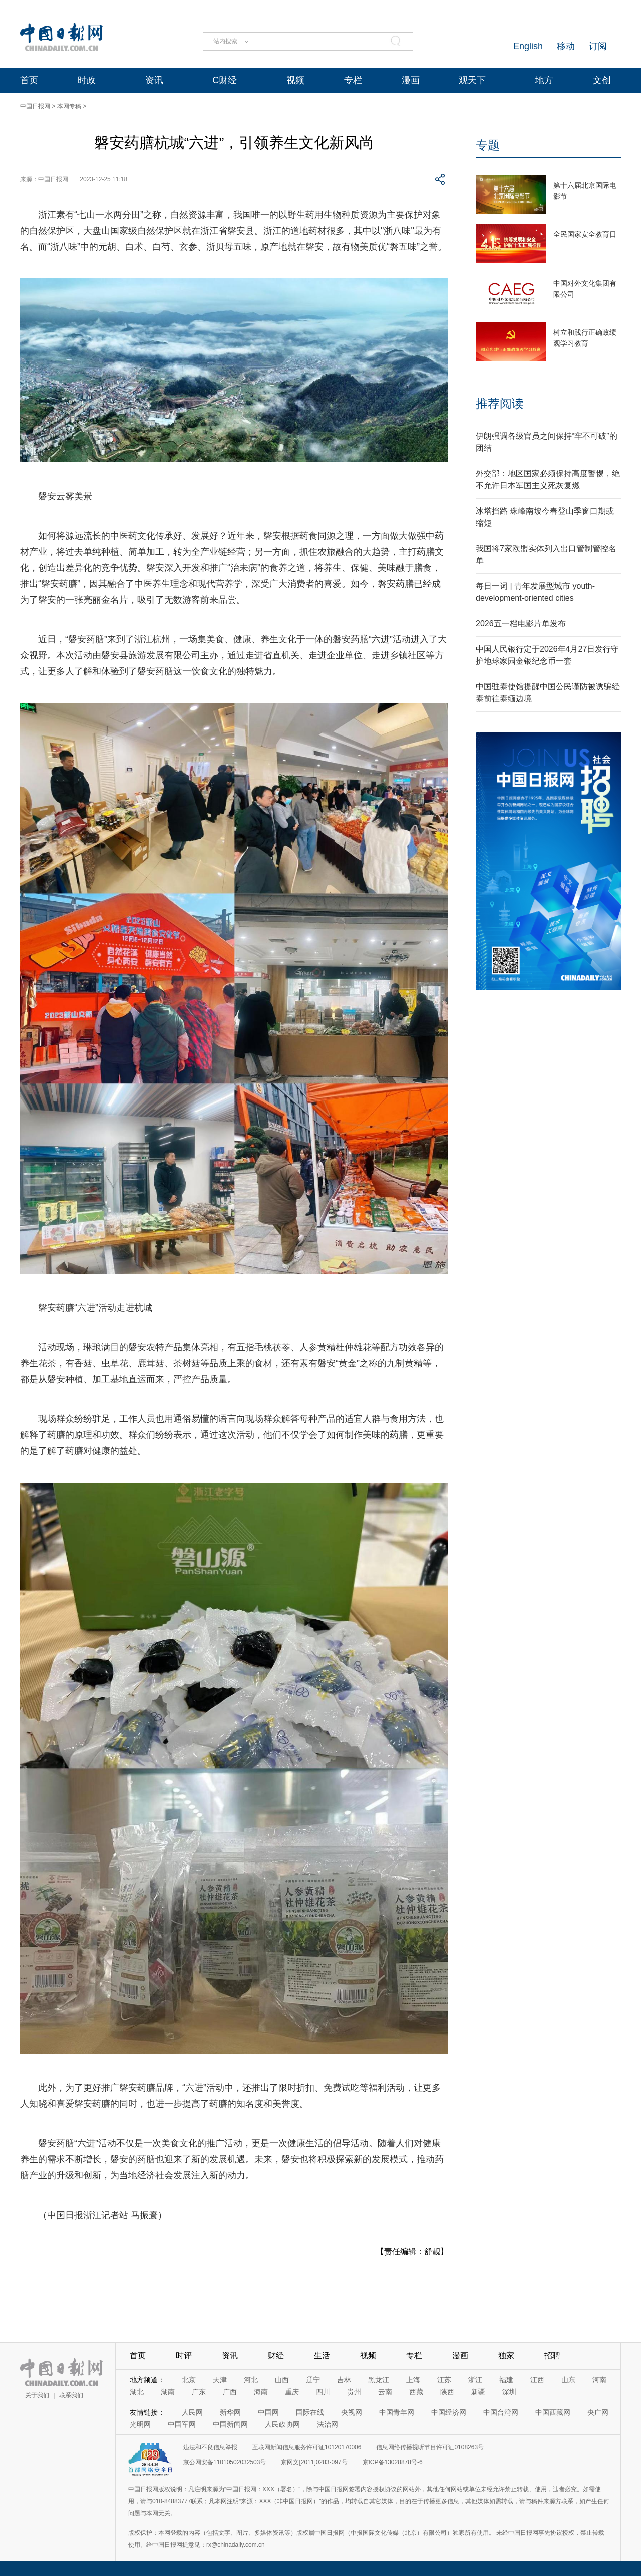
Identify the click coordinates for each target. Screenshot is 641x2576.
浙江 (475, 2380)
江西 (537, 2380)
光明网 (140, 2424)
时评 (184, 2355)
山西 (282, 2380)
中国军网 (182, 2424)
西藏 (416, 2392)
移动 (566, 46)
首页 (29, 80)
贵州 (354, 2392)
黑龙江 (378, 2380)
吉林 (344, 2380)
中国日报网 (35, 106)
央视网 (351, 2412)
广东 (199, 2392)
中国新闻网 (230, 2424)
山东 (568, 2380)
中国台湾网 (500, 2412)
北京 (189, 2380)
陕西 (447, 2392)
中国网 (268, 2412)
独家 (506, 2355)
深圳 (509, 2392)
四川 (323, 2392)
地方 (544, 80)
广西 (230, 2392)
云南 (385, 2392)
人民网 (192, 2412)
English (528, 46)
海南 (261, 2392)
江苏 (444, 2380)
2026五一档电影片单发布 (521, 623)
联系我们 (71, 2395)
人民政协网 (282, 2424)
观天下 (472, 80)
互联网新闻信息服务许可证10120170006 (306, 2447)
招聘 (552, 2355)
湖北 (137, 2392)
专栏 (353, 80)
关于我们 (37, 2395)
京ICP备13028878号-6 (393, 2462)
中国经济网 (448, 2412)
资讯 (154, 80)
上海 (413, 2380)
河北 (251, 2380)
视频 (295, 80)
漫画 (411, 80)
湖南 (168, 2392)
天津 (220, 2380)
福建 (506, 2380)
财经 (276, 2355)
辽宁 (313, 2380)
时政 (87, 80)
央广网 (597, 2412)
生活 (322, 2355)
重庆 (292, 2392)
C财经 (224, 80)
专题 (488, 145)
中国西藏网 (552, 2412)
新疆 (478, 2392)
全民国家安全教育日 (584, 234)
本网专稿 (69, 106)
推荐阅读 (500, 403)
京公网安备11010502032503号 (224, 2462)
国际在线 (310, 2412)
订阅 (598, 46)
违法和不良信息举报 (210, 2447)
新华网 (230, 2412)
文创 (602, 80)
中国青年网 (396, 2412)
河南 (599, 2380)
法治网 (327, 2424)
